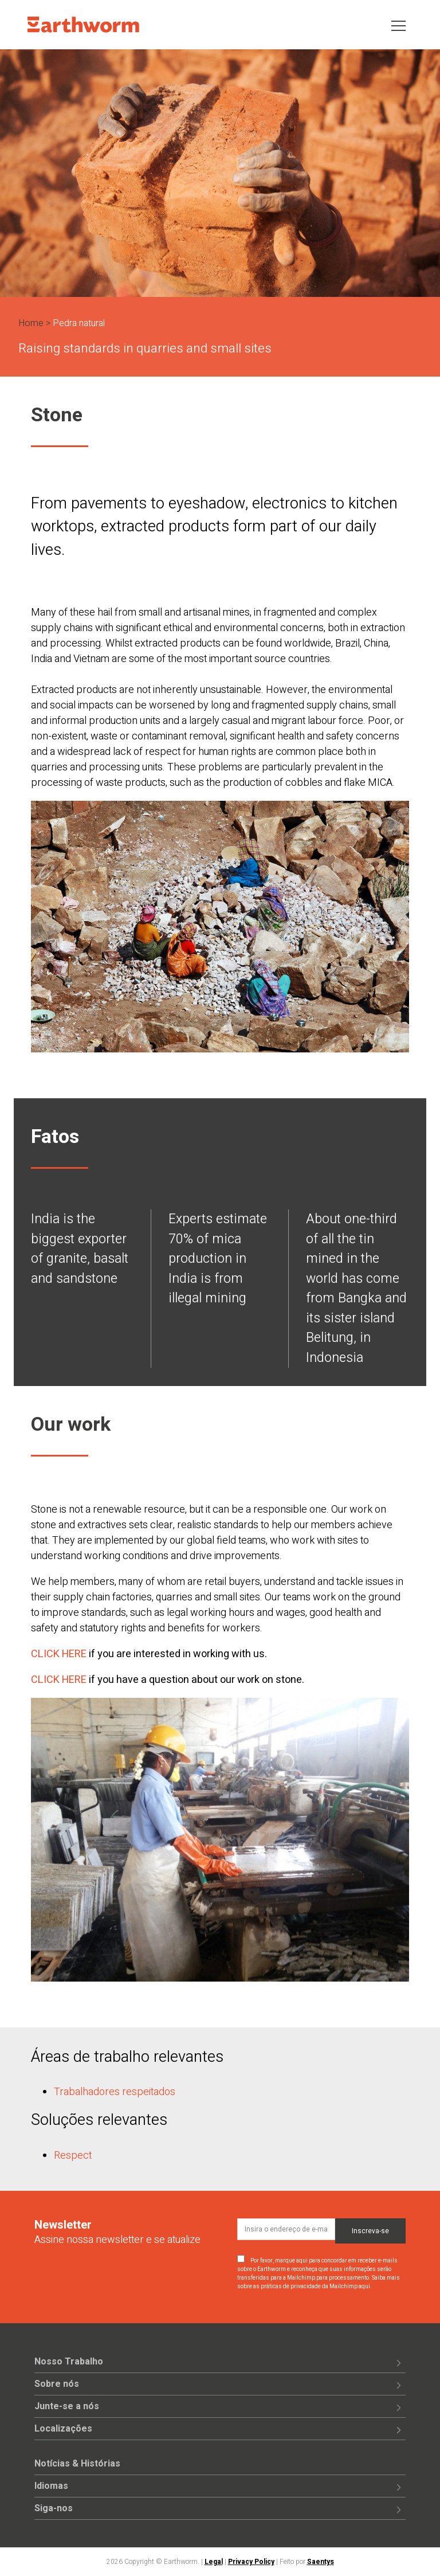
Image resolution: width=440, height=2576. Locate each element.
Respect (73, 2155)
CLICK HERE (59, 1654)
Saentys (320, 2562)
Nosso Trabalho (68, 2361)
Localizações (63, 2429)
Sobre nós (56, 2384)
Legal (214, 2562)
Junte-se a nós (66, 2406)
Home (31, 323)
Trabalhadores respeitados (114, 2092)
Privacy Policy (251, 2562)
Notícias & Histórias (77, 2464)
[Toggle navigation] (398, 25)
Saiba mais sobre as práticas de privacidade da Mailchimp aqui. (318, 2282)
